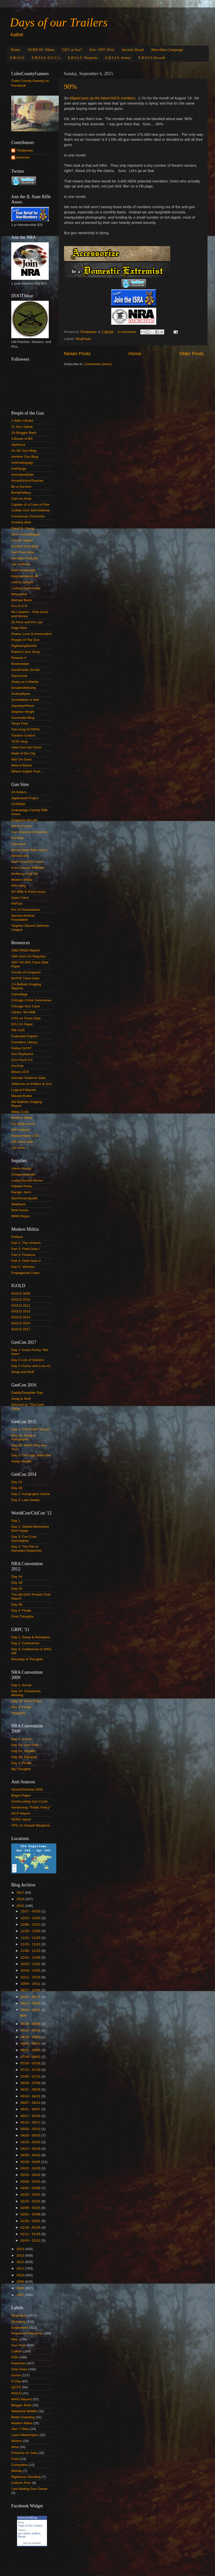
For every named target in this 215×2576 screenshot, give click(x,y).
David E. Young (22, 528)
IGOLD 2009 (20, 1293)
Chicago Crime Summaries (31, 1000)
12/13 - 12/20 (30, 1918)
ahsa (14, 2447)
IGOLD (16, 2393)
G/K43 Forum (21, 826)
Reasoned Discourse (26, 2333)
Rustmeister (20, 664)
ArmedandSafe (22, 474)
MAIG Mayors (21, 2399)
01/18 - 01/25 (30, 2227)
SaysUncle (19, 676)
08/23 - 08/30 (30, 2030)
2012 (20, 2262)
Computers (19, 2465)
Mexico (16, 2441)
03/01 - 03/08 (30, 2188)
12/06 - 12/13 (30, 1924)
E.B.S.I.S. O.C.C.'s (46, 58)
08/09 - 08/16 (30, 2043)
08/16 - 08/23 (30, 2037)
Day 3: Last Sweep (25, 1500)
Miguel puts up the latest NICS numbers (102, 98)
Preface (17, 1237)
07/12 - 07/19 (30, 2070)
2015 (20, 1906)
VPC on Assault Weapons (30, 1825)
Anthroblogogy (22, 462)
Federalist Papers (24, 1036)
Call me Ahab (21, 498)
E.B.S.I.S (17, 58)
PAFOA (16, 904)
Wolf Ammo (19, 1210)
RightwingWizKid (23, 646)
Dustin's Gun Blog (24, 546)
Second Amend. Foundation (23, 917)
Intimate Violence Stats (28, 1078)
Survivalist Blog (22, 718)
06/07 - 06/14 (30, 2103)
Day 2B (16, 1604)
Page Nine (19, 628)
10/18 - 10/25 (30, 1970)
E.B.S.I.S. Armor (118, 58)
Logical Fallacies (23, 1090)
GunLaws (18, 844)
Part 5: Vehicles (23, 1267)
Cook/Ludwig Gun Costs (29, 1801)
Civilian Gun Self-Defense (30, 510)
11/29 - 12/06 (30, 1931)
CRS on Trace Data (25, 1018)
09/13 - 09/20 (30, 2003)
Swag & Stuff (21, 1398)
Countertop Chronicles (28, 516)
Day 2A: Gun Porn (25, 1745)
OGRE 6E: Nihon (41, 50)
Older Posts (191, 353)
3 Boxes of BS (22, 439)
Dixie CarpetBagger (26, 534)
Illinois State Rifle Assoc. (29, 850)
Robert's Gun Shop (25, 652)
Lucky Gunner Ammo (27, 1180)
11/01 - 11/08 (30, 1957)
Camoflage (19, 994)
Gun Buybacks (22, 1054)
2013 (20, 2255)
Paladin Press (21, 1186)
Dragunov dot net (24, 820)
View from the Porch (26, 747)
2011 (20, 2268)
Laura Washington (24, 2435)
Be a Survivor (21, 486)
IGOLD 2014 (20, 1317)
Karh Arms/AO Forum (27, 862)
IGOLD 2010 (20, 1299)
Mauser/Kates (21, 1096)
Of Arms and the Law (27, 622)
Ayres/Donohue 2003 (27, 1789)
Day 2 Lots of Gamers (27, 1360)
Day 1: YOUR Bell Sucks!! (30, 1429)
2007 (20, 2295)
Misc (14, 2339)
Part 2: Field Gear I (25, 1249)
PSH (14, 2357)
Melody (16, 2471)
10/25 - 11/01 (30, 1964)
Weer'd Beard (21, 765)
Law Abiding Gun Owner (29, 2489)
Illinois (22, 2536)
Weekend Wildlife (24, 2411)
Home (15, 50)
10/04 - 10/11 (30, 1983)
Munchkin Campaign (167, 50)
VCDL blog (19, 741)
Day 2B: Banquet (24, 1757)
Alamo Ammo (21, 1168)
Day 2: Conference (25, 1643)
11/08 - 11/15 (30, 1951)
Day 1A (16, 1482)
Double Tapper (22, 540)
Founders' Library (24, 1042)
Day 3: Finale (21, 1610)
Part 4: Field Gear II (26, 1261)
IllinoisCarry (20, 856)
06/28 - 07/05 (30, 2083)
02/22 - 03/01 (30, 2194)
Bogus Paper (21, 1795)
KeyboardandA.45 (24, 576)
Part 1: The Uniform (26, 1243)
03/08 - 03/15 (30, 2181)
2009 (20, 2281)
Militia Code (20, 1112)
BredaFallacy (21, 492)
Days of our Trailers (59, 22)
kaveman (23, 157)
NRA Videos (20, 1130)
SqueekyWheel (22, 706)
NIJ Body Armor (23, 1124)
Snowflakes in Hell (25, 700)
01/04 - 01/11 (30, 2240)
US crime (18, 1148)
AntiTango (18, 468)
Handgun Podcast (24, 558)
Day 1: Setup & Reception (30, 1637)
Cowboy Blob (21, 522)
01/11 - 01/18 (30, 2234)
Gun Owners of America (29, 832)
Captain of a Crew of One (30, 504)
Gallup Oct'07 (21, 1048)
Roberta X (18, 658)
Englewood (19, 2327)
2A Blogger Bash (23, 433)
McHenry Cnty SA (24, 874)
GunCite (17, 838)
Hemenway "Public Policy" (30, 1807)
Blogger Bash (21, 2405)
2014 (20, 2249)
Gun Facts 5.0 (21, 1060)
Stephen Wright (22, 712)
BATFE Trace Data (25, 978)
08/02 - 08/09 (30, 2050)
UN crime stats (22, 1142)
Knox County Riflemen (28, 868)
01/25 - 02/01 (30, 2221)
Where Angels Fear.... (27, 771)
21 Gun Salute (22, 427)
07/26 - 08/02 (30, 2057)
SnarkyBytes (20, 694)
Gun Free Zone (22, 552)
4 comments (127, 332)
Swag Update (21, 1461)
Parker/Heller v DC (25, 1136)
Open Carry (20, 898)
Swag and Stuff (22, 1372)
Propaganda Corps (25, 1273)
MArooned (19, 594)
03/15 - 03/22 (30, 2175)
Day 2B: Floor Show (26, 1701)
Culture (16, 2351)
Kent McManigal (23, 570)
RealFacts (83, 339)
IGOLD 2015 (20, 1323)
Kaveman (18, 2363)
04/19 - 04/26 (30, 2142)
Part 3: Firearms (23, 1255)
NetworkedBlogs (28, 2517)
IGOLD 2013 (20, 1311)
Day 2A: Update (23, 1751)
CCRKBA (18, 804)
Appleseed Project (25, 798)
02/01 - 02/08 (30, 2214)
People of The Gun (25, 640)
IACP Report (20, 1813)
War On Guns (21, 759)
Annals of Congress (26, 972)
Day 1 (15, 1520)
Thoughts (18, 1713)
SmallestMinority (23, 688)
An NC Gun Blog (23, 451)
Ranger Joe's (21, 1192)
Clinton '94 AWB (23, 1012)
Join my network (32, 2543)
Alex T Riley (20, 2429)
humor (16, 2375)
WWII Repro (20, 1216)
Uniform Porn (21, 2483)
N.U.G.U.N (19, 606)
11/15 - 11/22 (30, 1944)
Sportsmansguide (24, 1198)
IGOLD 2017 (20, 1329)
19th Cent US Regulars (28, 956)
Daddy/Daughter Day (27, 1392)
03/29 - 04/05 (30, 2162)
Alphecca (18, 445)
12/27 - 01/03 (30, 1911)
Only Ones (19, 2369)
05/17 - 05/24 (30, 2116)
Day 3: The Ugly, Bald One (31, 1455)
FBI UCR (18, 1030)
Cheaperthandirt (23, 1174)
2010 (20, 2275)
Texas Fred (19, 723)
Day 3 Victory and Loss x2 (30, 1366)
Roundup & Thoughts (27, 1659)
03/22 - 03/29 (30, 2168)
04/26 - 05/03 (30, 2135)
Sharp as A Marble (25, 682)
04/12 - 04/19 (30, 2148)
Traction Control (23, 735)
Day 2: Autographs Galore (30, 1494)
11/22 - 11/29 (30, 1938)
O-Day (16, 2381)
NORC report (21, 1819)
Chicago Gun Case (25, 1006)
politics (36, 2533)
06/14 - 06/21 (30, 2096)
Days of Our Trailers (30, 2525)
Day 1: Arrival (21, 1685)
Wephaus (18, 1204)
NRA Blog (18, 886)
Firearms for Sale (24, 2453)
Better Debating (23, 2417)
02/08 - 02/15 (30, 2208)
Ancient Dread (133, 50)
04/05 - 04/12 (30, 2155)
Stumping (18, 2321)
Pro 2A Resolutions (25, 909)
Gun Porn (18, 2345)
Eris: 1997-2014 (102, 50)
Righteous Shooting (26, 2477)
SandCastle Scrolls (25, 670)
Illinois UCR (20, 1072)
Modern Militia (21, 880)
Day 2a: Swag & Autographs (23, 1437)
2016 (20, 1899)
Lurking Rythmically (25, 588)
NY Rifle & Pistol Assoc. (29, 892)
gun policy (24, 2533)
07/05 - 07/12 (30, 2076)
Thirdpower (89, 332)
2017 (20, 1892)
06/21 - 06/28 (30, 2089)
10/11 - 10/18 (30, 1977)
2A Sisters (18, 792)
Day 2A (16, 1588)
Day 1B (16, 1488)
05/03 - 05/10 (30, 2129)
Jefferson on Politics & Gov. (31, 1084)
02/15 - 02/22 (30, 2201)
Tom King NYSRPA (25, 729)
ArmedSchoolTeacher (27, 480)
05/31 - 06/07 (30, 2109)
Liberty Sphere (22, 582)
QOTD (16, 2387)
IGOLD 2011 (20, 1305)
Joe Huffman (20, 564)
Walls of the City (23, 753)
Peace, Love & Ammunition (31, 634)
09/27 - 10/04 (30, 1990)
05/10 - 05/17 (30, 2122)
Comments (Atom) (98, 364)
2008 (20, 2288)
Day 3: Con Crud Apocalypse (23, 1538)
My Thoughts (21, 1769)
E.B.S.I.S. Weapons (83, 58)
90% (70, 86)
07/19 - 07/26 (30, 2063)
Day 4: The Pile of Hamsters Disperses (26, 1548)
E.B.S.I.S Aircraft (151, 58)
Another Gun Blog (24, 456)
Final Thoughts (22, 1616)
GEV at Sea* (72, 50)
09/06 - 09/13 (30, 2010)
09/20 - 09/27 (30, 1997)
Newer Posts (77, 353)
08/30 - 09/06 (30, 2024)
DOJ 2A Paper (22, 1024)
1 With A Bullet (22, 421)
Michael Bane (21, 600)
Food (15, 2459)
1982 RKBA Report (25, 950)
